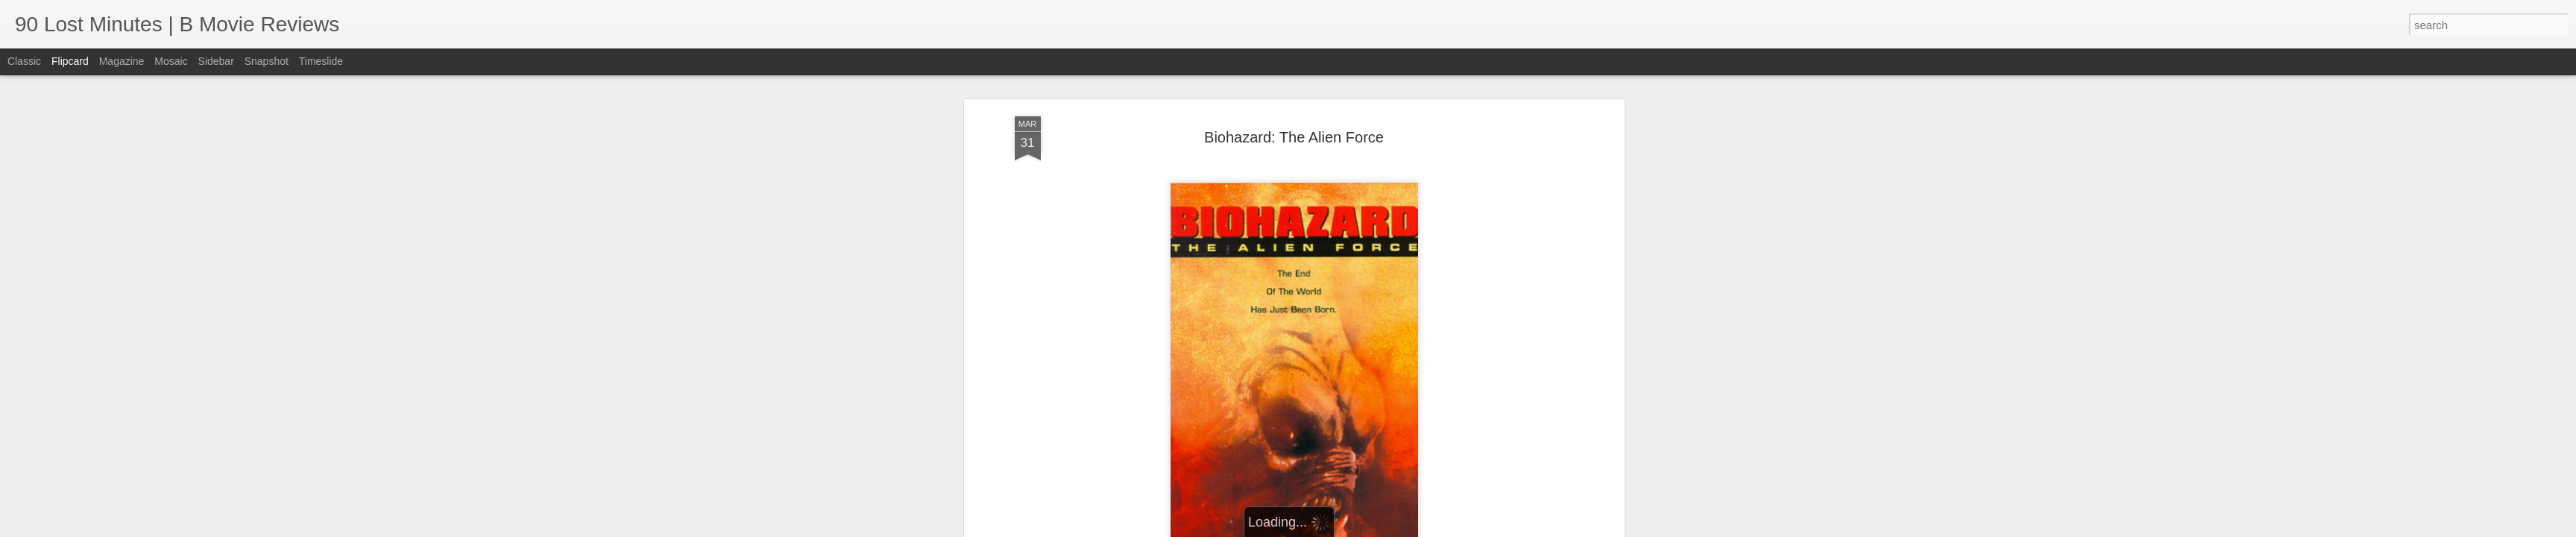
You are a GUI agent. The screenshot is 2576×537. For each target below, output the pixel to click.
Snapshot (267, 61)
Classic (24, 61)
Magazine (122, 61)
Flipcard (70, 61)
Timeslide (321, 61)
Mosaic (170, 61)
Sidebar (216, 61)
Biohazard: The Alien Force (1294, 131)
